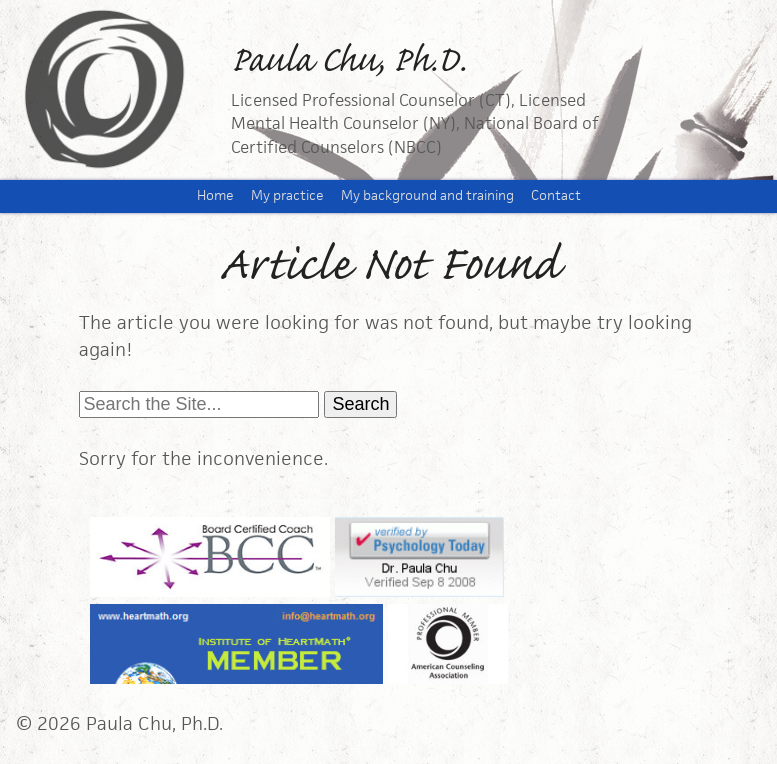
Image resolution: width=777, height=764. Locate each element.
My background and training (427, 195)
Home (215, 195)
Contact (556, 195)
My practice (287, 195)
